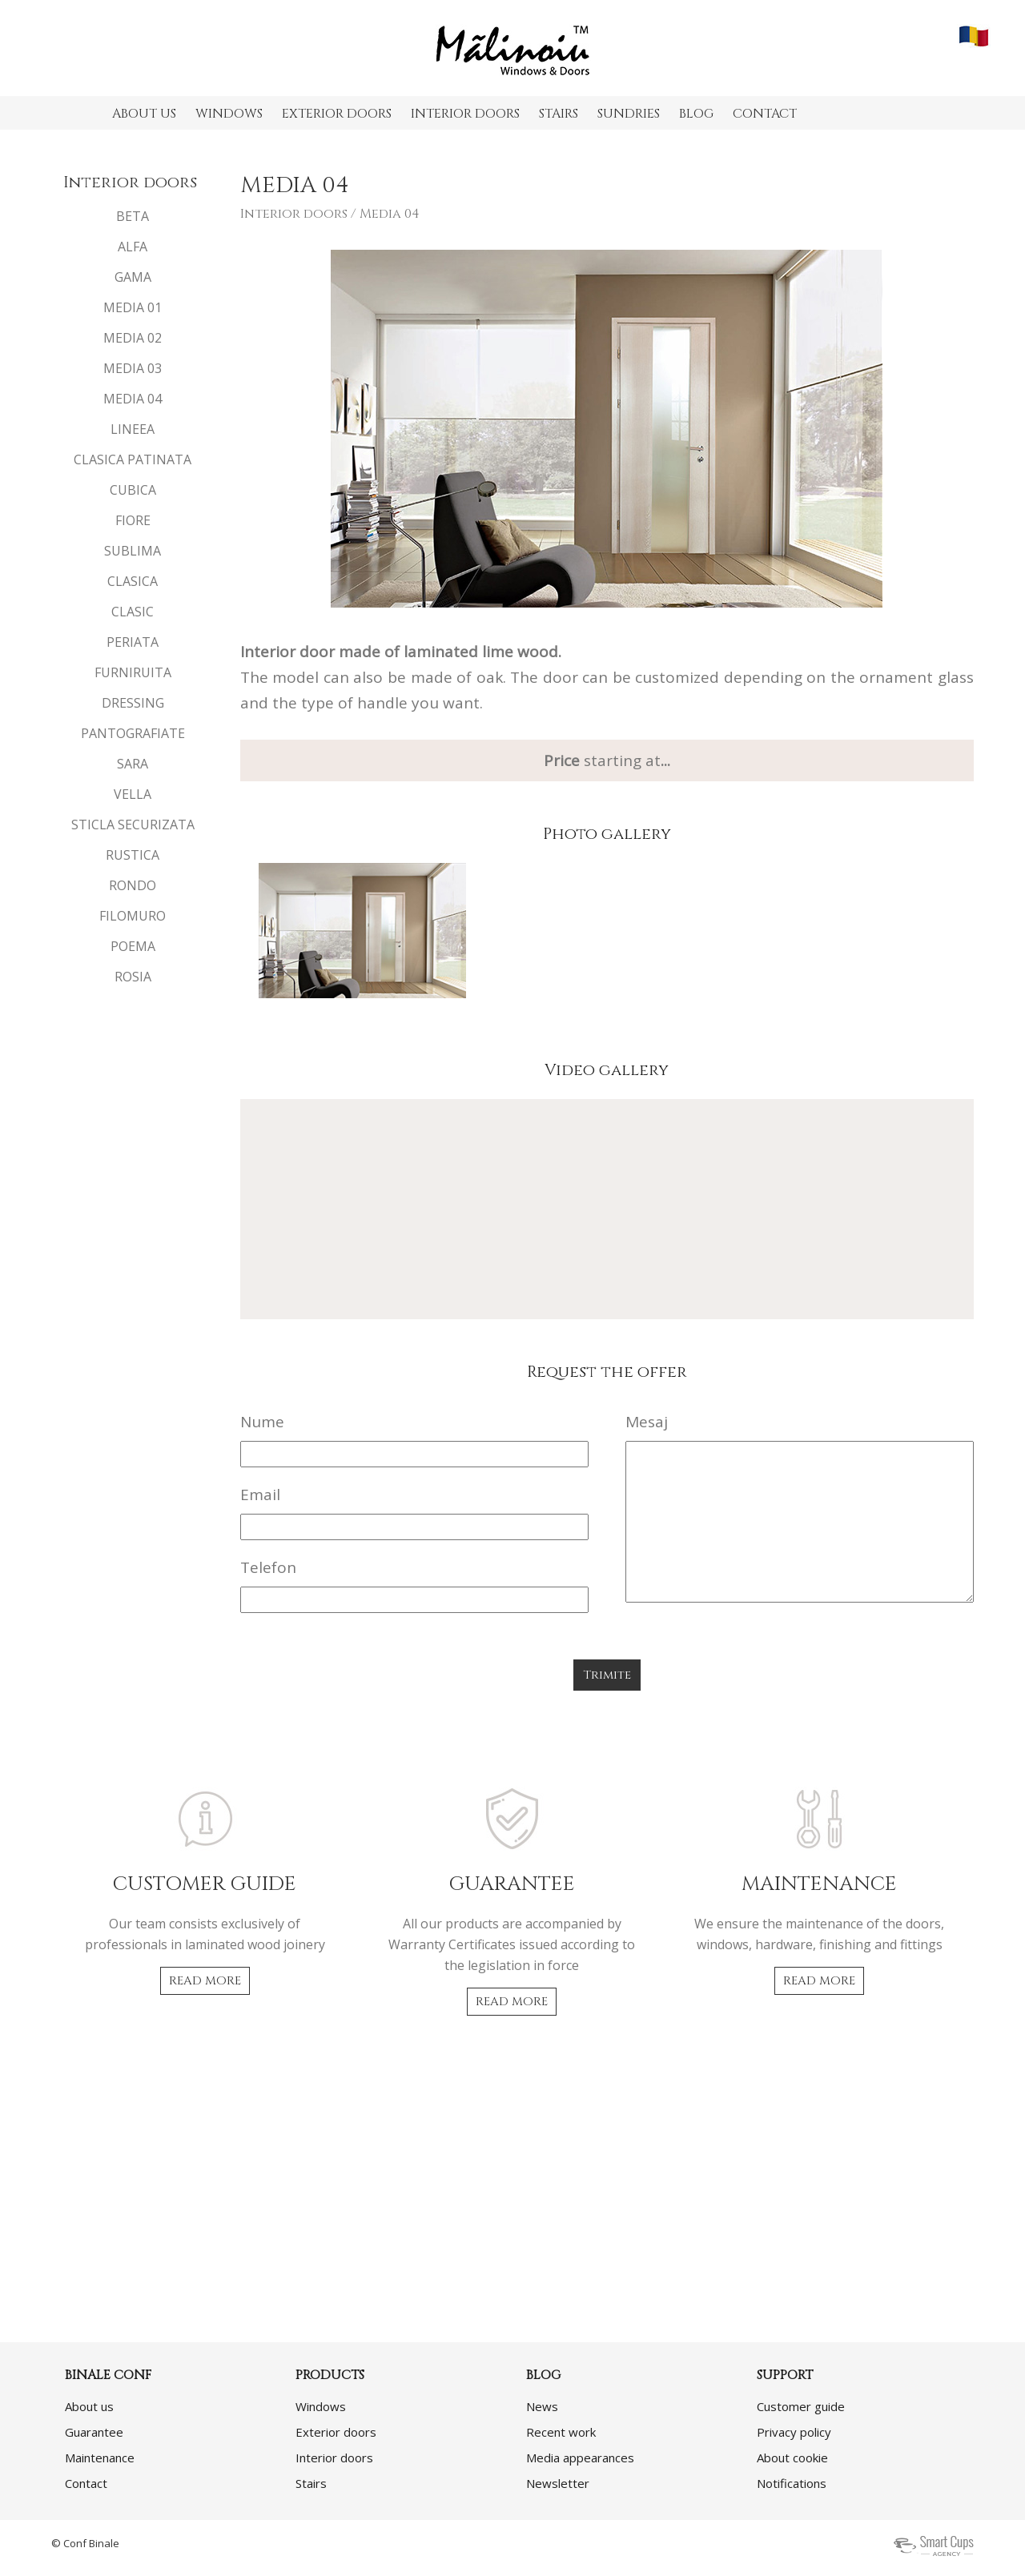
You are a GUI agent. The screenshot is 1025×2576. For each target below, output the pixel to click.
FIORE (133, 520)
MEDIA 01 (132, 307)
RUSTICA (132, 855)
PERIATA (133, 642)
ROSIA (133, 976)
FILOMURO (132, 916)
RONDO (132, 885)
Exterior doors (335, 2432)
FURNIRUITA (132, 672)
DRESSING (133, 703)
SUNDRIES (628, 113)
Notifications (791, 2483)
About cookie (792, 2458)
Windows (320, 2406)
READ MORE (205, 1980)
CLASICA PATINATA (132, 459)
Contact (86, 2483)
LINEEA (133, 429)
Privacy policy (794, 2432)
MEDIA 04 (132, 398)
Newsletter (557, 2483)
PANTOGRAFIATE (133, 733)
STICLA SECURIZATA (133, 824)
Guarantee (94, 2432)
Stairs (311, 2483)
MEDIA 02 (132, 338)
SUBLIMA (132, 551)
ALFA (132, 246)
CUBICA (133, 490)
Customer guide (801, 2406)
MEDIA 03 (132, 368)
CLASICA (132, 581)
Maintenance (100, 2458)
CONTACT (765, 113)
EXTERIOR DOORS (337, 113)
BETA (132, 216)
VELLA (132, 794)
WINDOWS (229, 113)
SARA (132, 763)
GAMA (133, 277)
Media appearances (580, 2458)
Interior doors (294, 214)
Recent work (561, 2432)
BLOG (696, 113)
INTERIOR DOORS (465, 113)
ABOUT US (144, 113)
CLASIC (132, 611)
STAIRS (558, 113)
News (542, 2406)
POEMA (133, 946)
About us (89, 2406)
